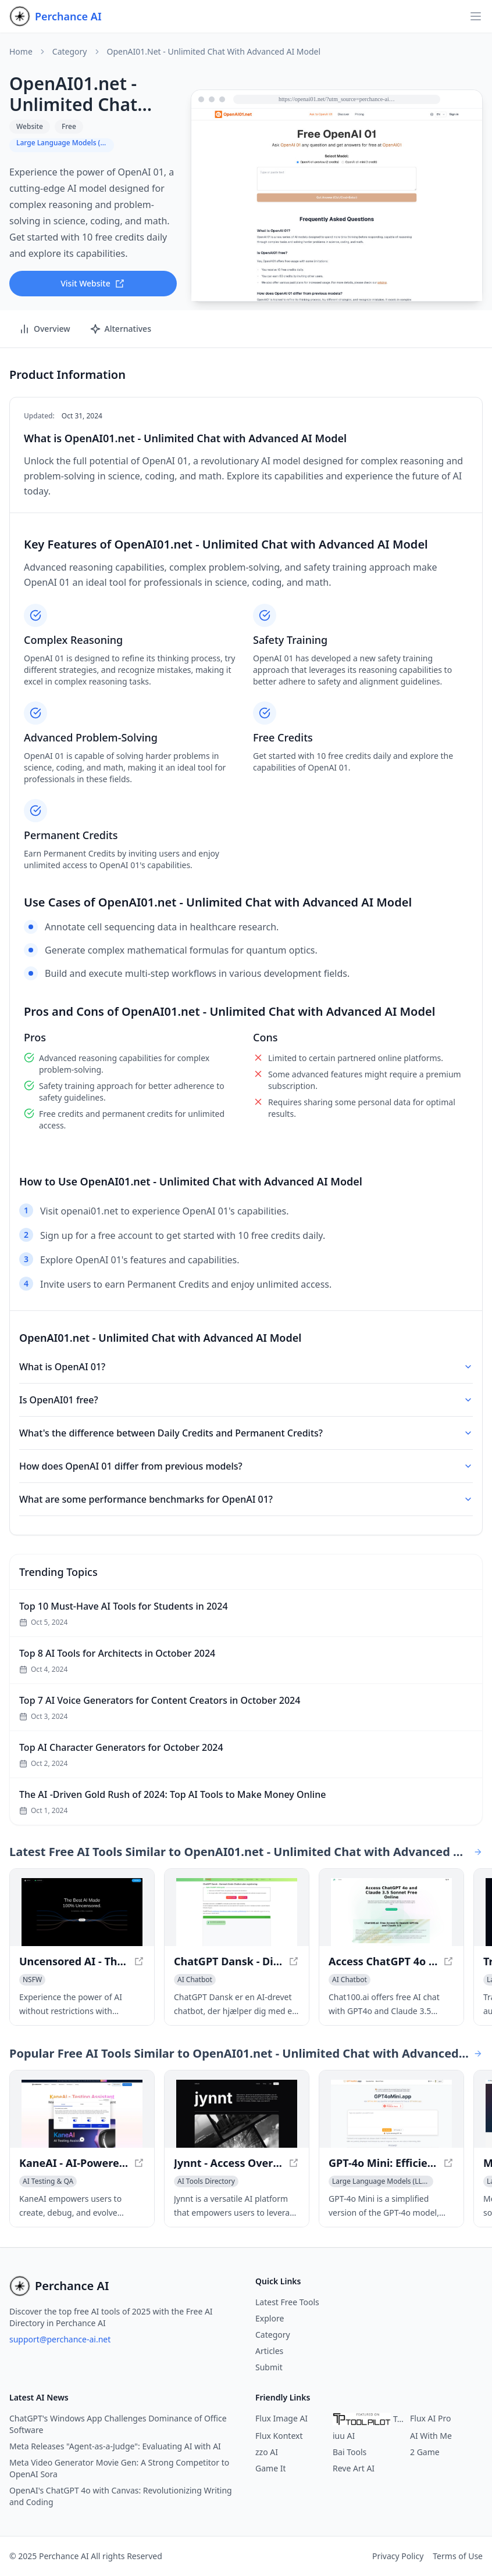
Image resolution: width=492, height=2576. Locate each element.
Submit (269, 2367)
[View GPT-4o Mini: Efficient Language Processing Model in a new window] (391, 2114)
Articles (269, 2350)
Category (69, 51)
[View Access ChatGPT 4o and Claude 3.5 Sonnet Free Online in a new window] (391, 1912)
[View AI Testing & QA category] (48, 2181)
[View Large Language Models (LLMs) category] (381, 2181)
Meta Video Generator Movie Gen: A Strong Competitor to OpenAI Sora (119, 2468)
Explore (269, 2318)
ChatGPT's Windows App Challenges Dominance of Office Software (118, 2424)
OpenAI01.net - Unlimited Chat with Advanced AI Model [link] (214, 51)
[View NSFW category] (32, 1980)
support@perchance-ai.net (59, 2339)
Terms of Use (458, 2555)
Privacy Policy (397, 2555)
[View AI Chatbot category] (195, 1980)
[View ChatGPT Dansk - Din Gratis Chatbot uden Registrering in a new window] (236, 1912)
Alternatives (120, 329)
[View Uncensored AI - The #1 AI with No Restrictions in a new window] (82, 1912)
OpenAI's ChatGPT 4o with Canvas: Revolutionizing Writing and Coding (120, 2496)
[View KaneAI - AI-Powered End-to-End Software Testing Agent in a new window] (82, 2114)
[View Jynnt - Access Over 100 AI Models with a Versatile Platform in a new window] (236, 2114)
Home (21, 51)
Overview (44, 329)
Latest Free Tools (287, 2302)
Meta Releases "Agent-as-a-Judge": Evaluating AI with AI (115, 2446)
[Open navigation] (475, 16)
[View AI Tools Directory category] (206, 2181)
